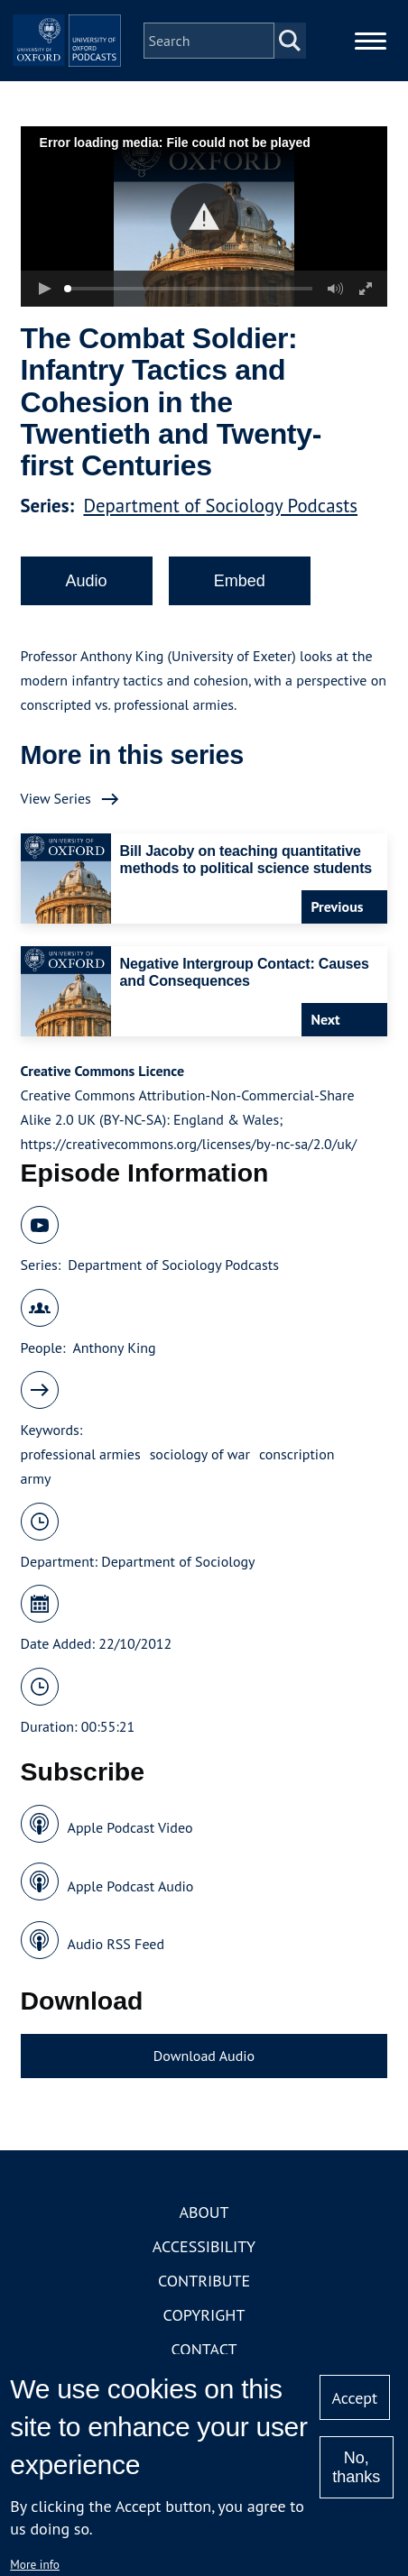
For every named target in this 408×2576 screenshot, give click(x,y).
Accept (354, 2397)
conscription (297, 1454)
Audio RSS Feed (116, 1944)
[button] (204, 217)
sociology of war (200, 1454)
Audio (86, 581)
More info (35, 2564)
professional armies (81, 1454)
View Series (56, 798)
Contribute (204, 2280)
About (203, 2212)
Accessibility (204, 2246)
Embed (239, 581)
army (36, 1478)
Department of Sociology (178, 1561)
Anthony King (113, 1348)
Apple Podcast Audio (131, 1886)
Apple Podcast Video (130, 1827)
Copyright (204, 2315)
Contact (204, 2349)
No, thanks (356, 2467)
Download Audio (204, 2056)
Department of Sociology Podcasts (220, 505)
